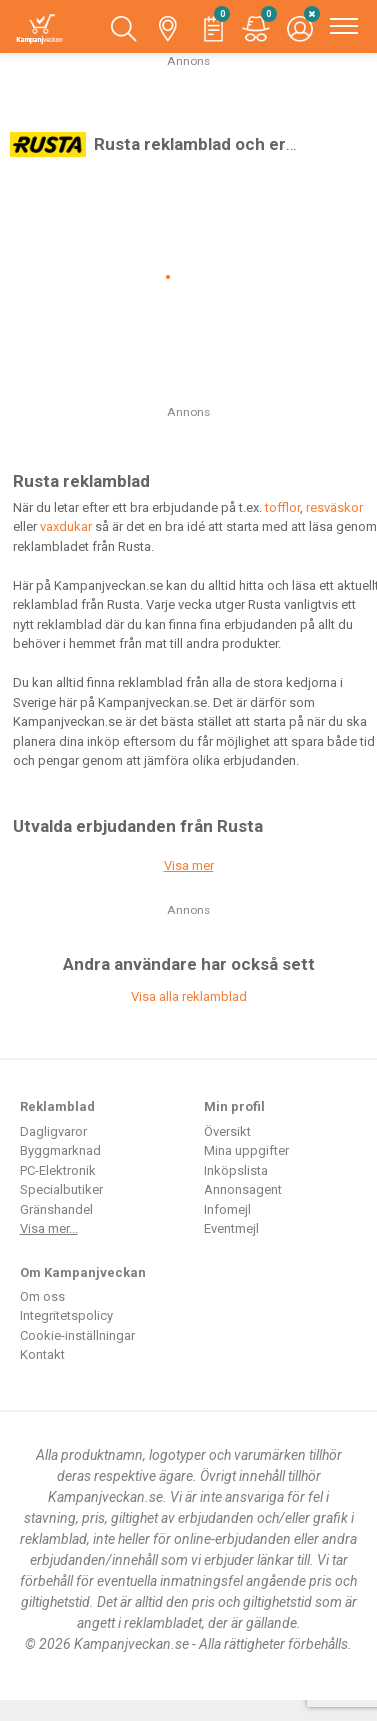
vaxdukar (66, 526)
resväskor (334, 507)
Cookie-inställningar (77, 1335)
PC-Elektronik (58, 1170)
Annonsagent (243, 1189)
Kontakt (42, 1354)
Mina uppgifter (246, 1150)
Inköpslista (236, 1170)
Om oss (42, 1296)
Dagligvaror (53, 1131)
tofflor (282, 507)
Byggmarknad (60, 1150)
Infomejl (227, 1209)
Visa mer (189, 865)
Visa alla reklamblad (189, 996)
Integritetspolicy (66, 1315)
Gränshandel (56, 1209)
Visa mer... (49, 1228)
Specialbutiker (61, 1189)
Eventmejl (231, 1228)
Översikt (227, 1131)
